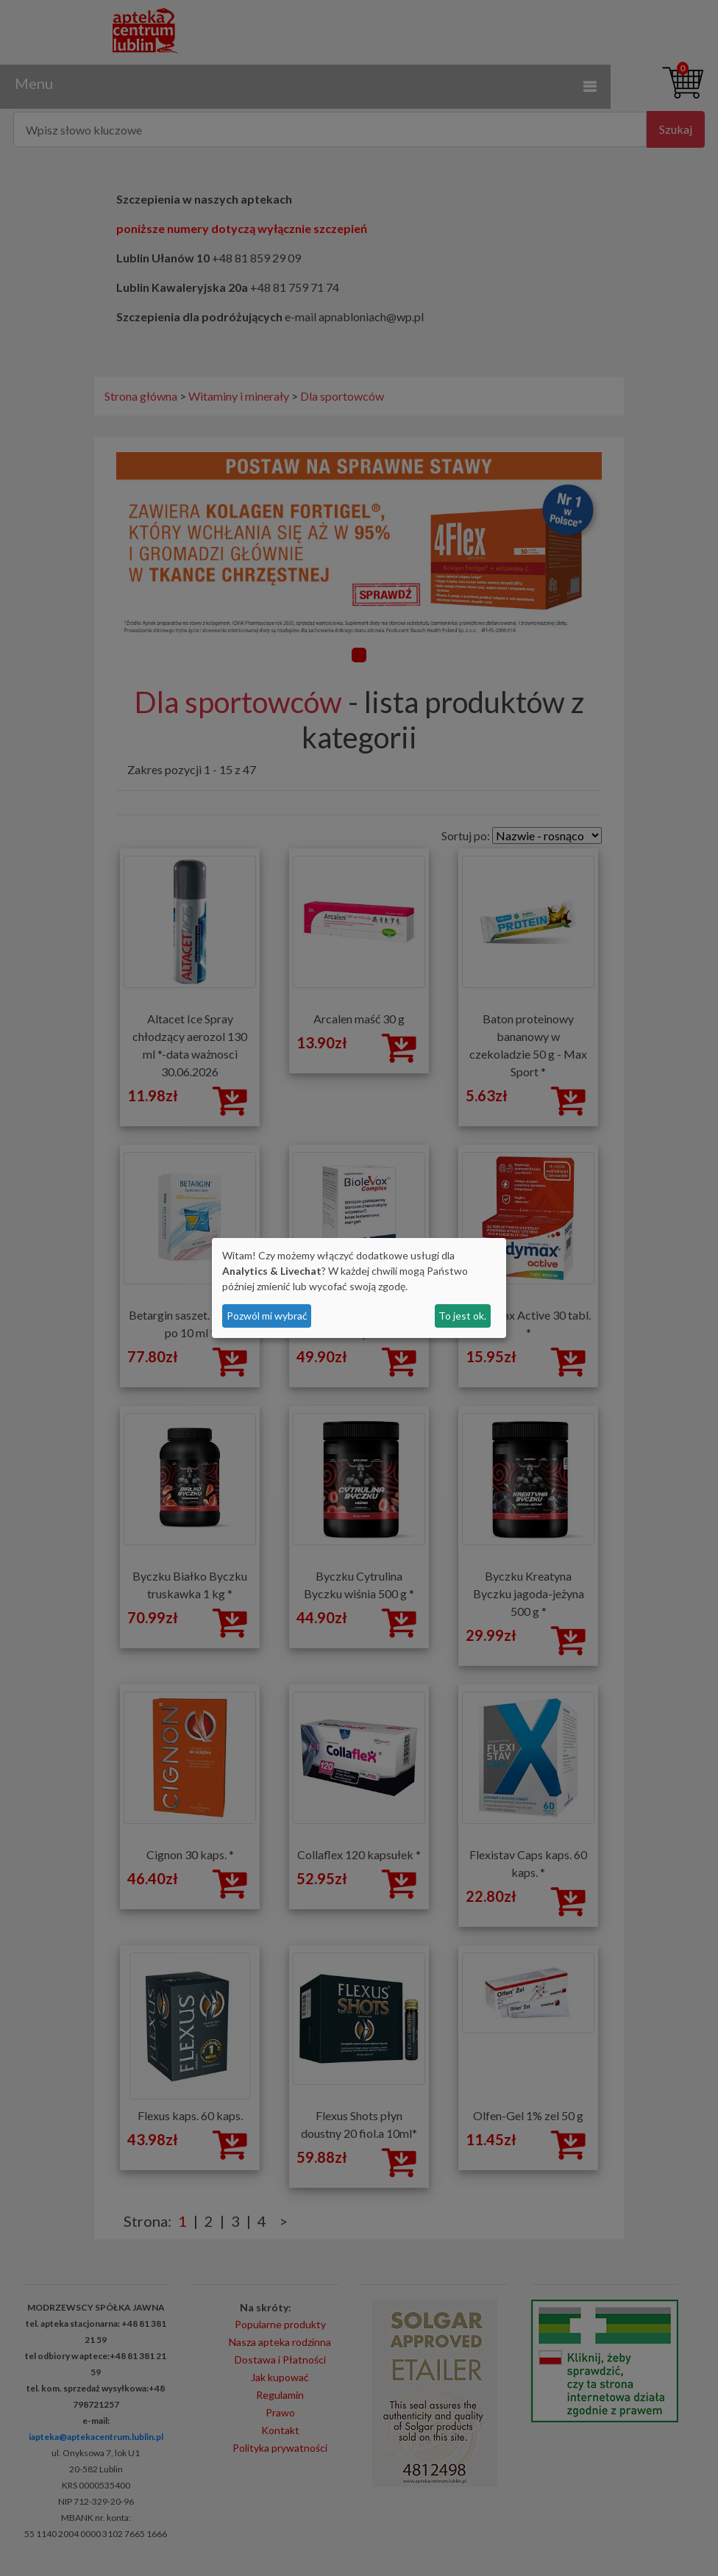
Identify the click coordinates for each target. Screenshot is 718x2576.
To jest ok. (462, 1315)
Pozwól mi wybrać (267, 1315)
